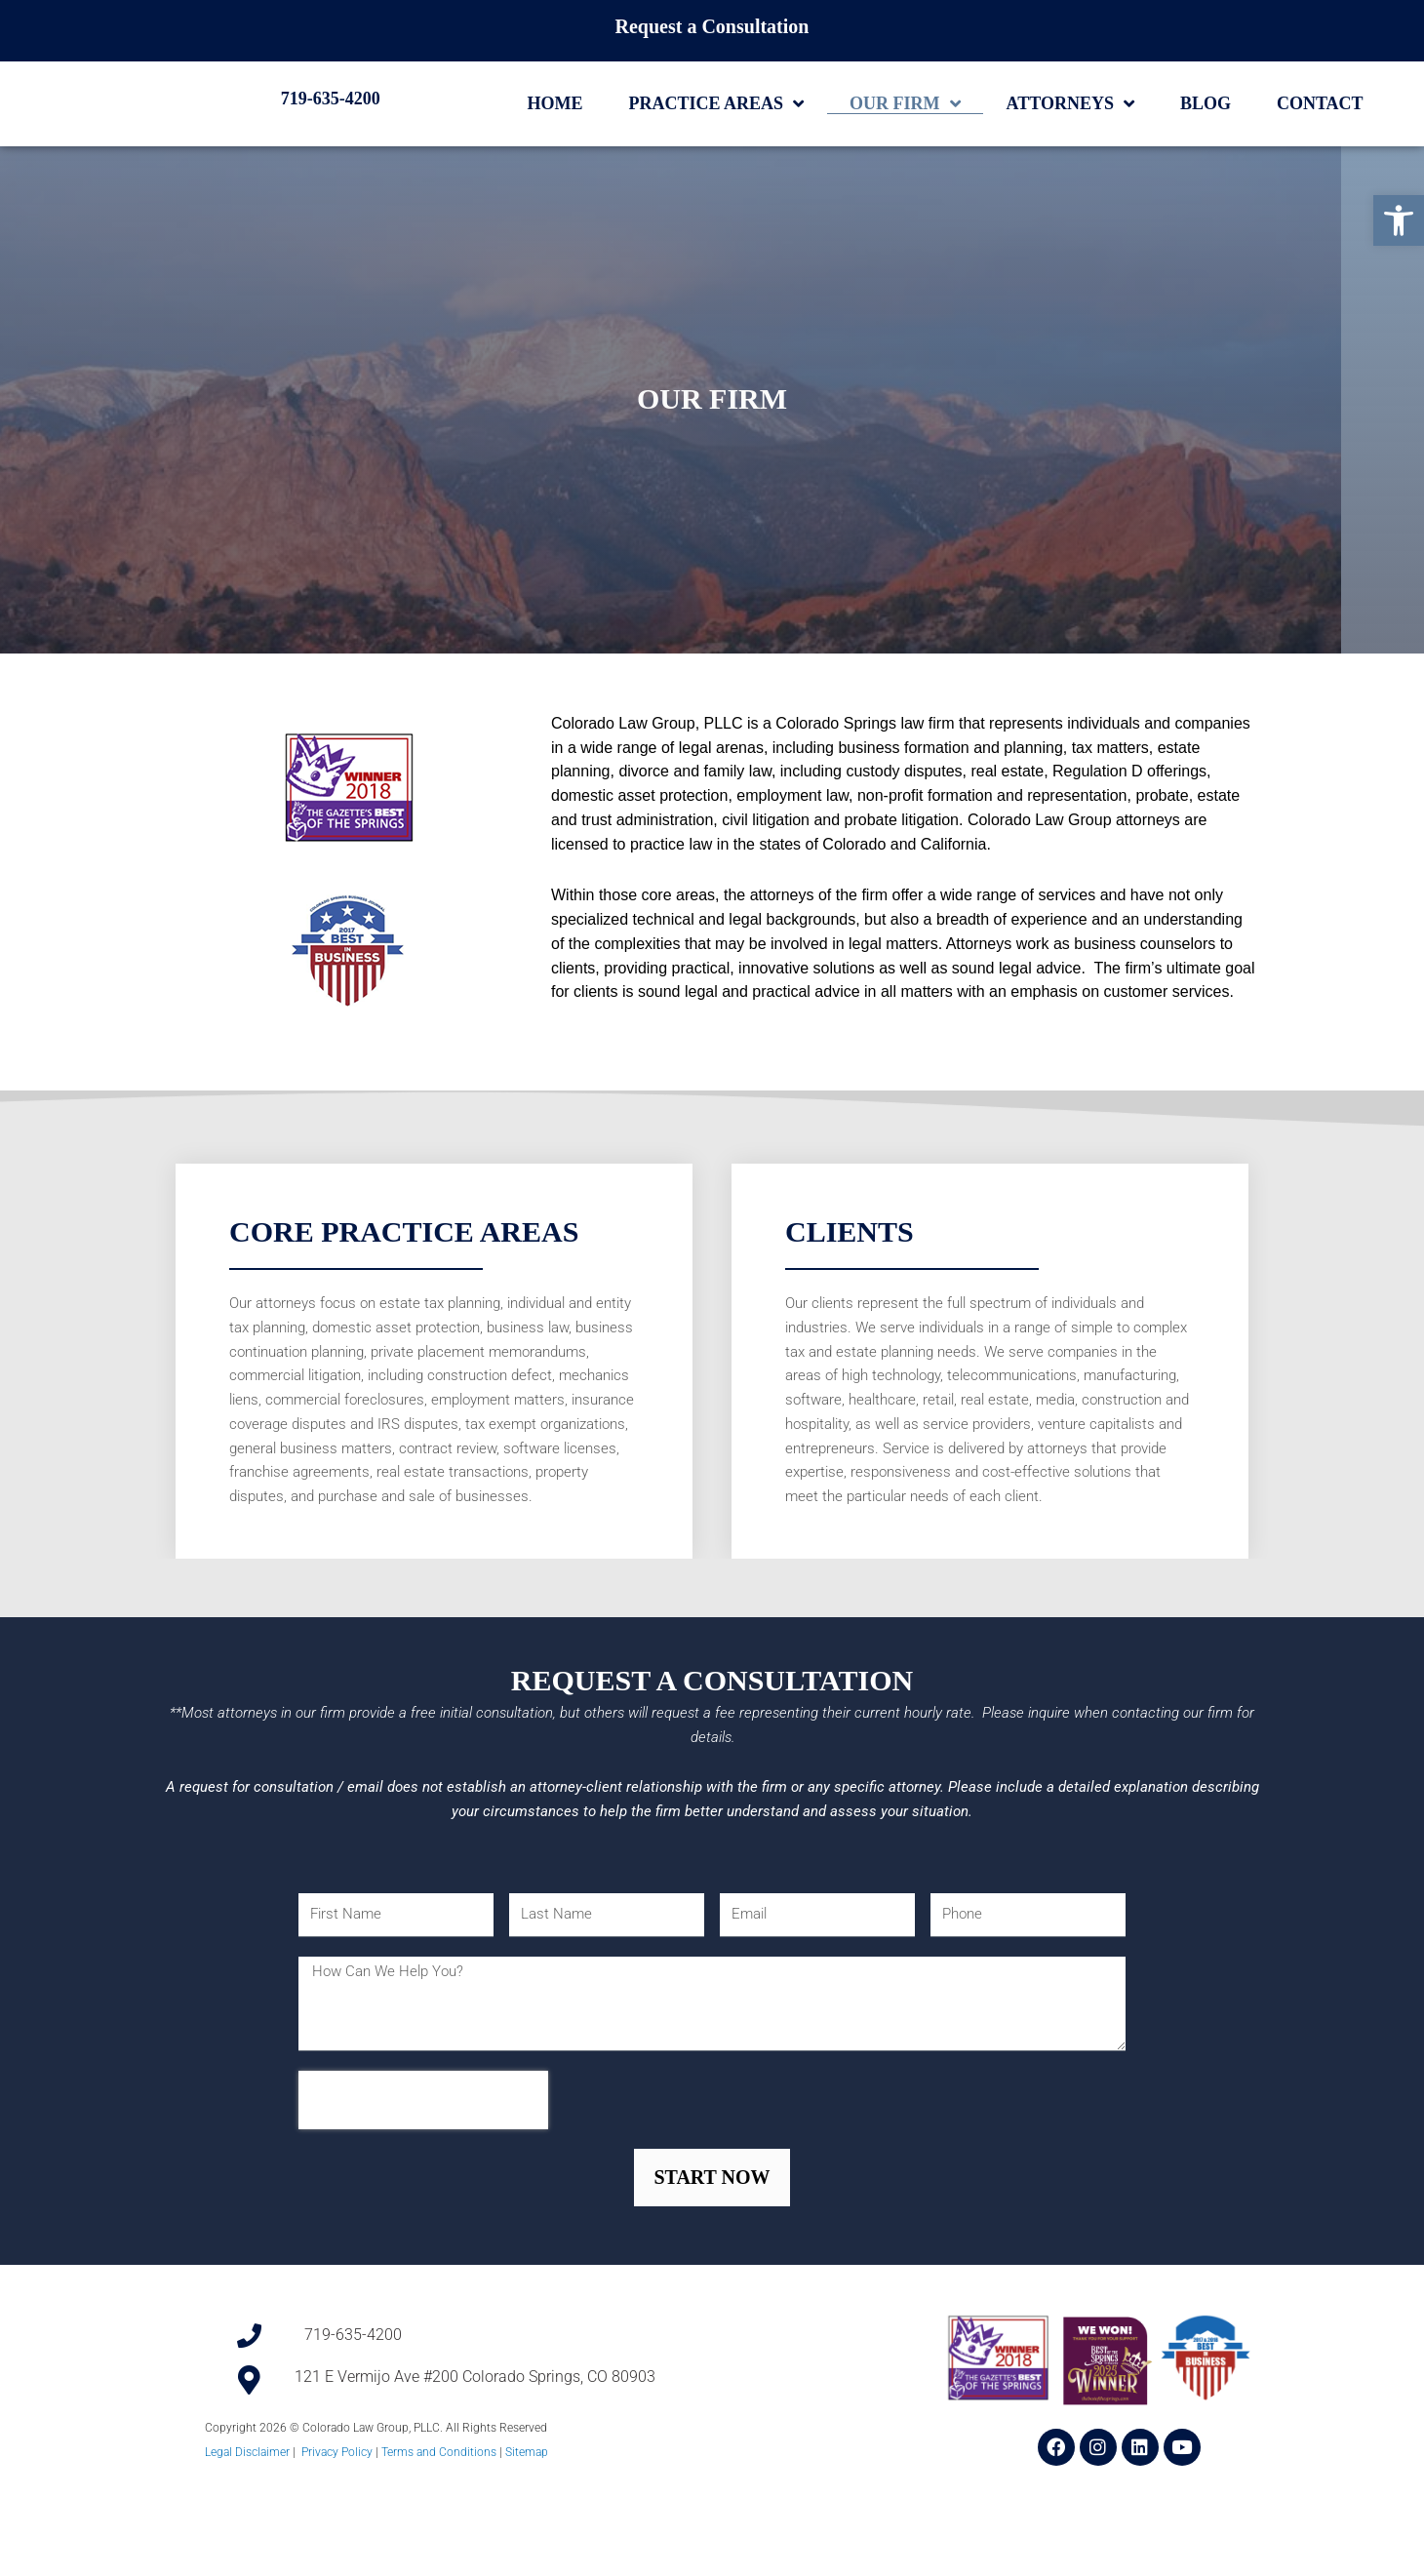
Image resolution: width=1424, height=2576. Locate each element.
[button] (1398, 220)
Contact (1320, 139)
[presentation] (423, 2192)
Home (555, 139)
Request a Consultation (712, 26)
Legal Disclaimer (247, 2546)
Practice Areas (717, 139)
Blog (1205, 139)
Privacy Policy (337, 2546)
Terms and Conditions (438, 2546)
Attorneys (1070, 139)
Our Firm (905, 139)
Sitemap (526, 2546)
